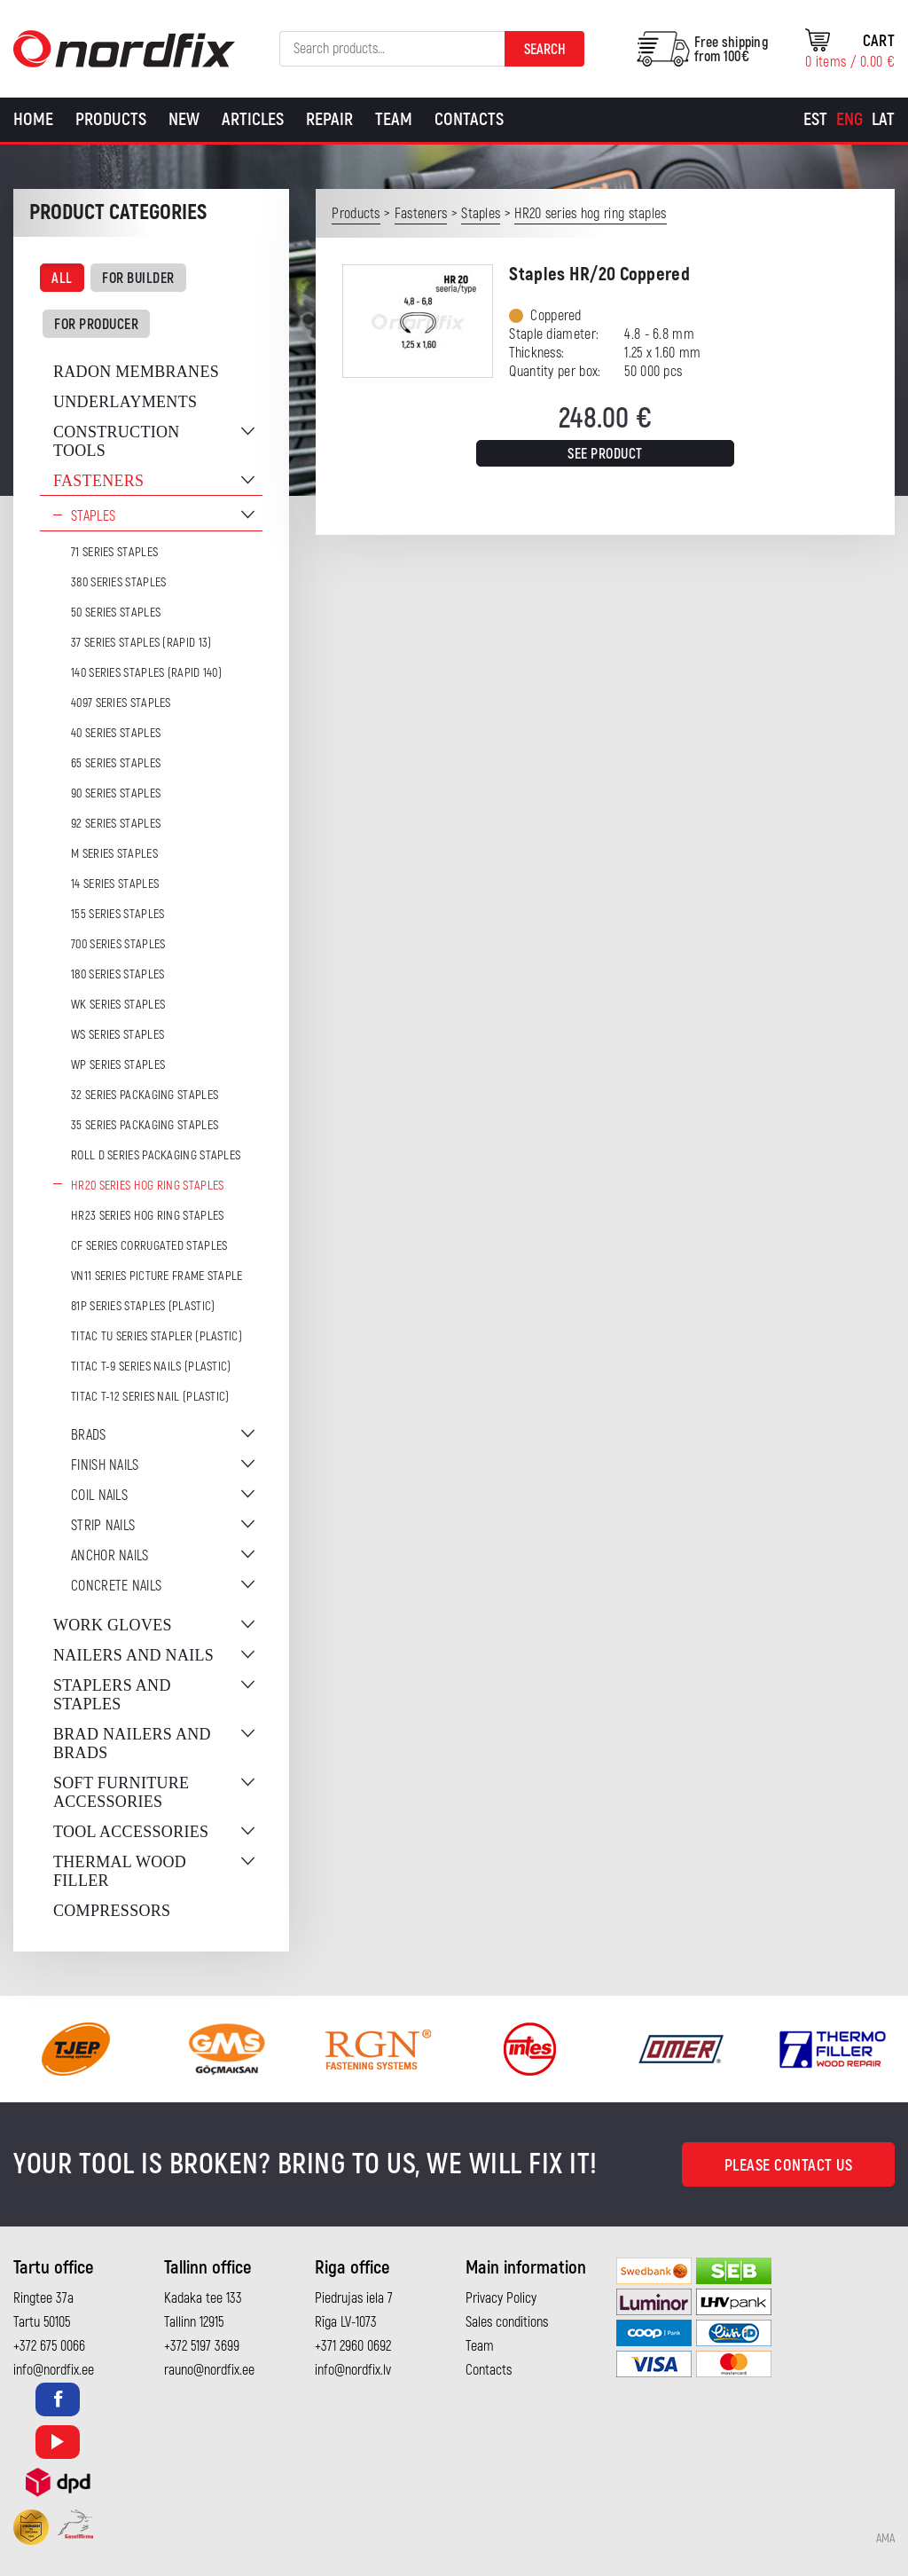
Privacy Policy (501, 2298)
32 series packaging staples (144, 1095)
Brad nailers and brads (132, 1743)
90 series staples (115, 793)
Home (33, 119)
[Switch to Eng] (849, 120)
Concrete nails (116, 1586)
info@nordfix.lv (353, 2370)
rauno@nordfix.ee (209, 2370)
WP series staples (118, 1064)
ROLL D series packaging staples (155, 1155)
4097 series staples (121, 703)
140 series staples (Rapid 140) (146, 672)
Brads (88, 1435)
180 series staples (117, 974)
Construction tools (116, 441)
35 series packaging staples (144, 1125)
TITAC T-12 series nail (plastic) (150, 1396)
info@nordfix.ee (53, 2370)
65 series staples (115, 763)
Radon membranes (136, 372)
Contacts (469, 119)
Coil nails (99, 1495)
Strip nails (103, 1526)
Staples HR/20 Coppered (599, 275)
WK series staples (118, 1004)
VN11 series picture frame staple (157, 1276)
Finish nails (105, 1465)
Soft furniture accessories (121, 1792)
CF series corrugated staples (149, 1245)
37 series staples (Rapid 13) (141, 642)
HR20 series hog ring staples (147, 1185)
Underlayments (125, 402)
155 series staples (117, 914)
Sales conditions (507, 2322)
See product (605, 454)
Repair (329, 119)
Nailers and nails (133, 1655)
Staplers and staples (112, 1695)
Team (393, 119)
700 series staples (118, 944)
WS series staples (117, 1034)
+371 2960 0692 (353, 2346)
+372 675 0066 (49, 2346)
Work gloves (112, 1625)
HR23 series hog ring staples (147, 1215)
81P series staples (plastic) (143, 1306)
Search (545, 50)
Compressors (111, 1911)
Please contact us (788, 2166)
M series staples (114, 853)
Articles (253, 119)
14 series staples (115, 883)
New (184, 119)
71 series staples (114, 552)
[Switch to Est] (815, 120)
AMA (885, 2539)
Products (110, 119)
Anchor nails (110, 1556)
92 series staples (115, 823)
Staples (93, 516)
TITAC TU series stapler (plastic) (156, 1336)
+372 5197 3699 (201, 2346)
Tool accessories (130, 1832)
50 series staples (115, 612)
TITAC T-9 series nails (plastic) (151, 1366)
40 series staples (115, 733)
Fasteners (98, 481)
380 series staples (118, 582)
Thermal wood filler (119, 1871)
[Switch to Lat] (883, 120)
